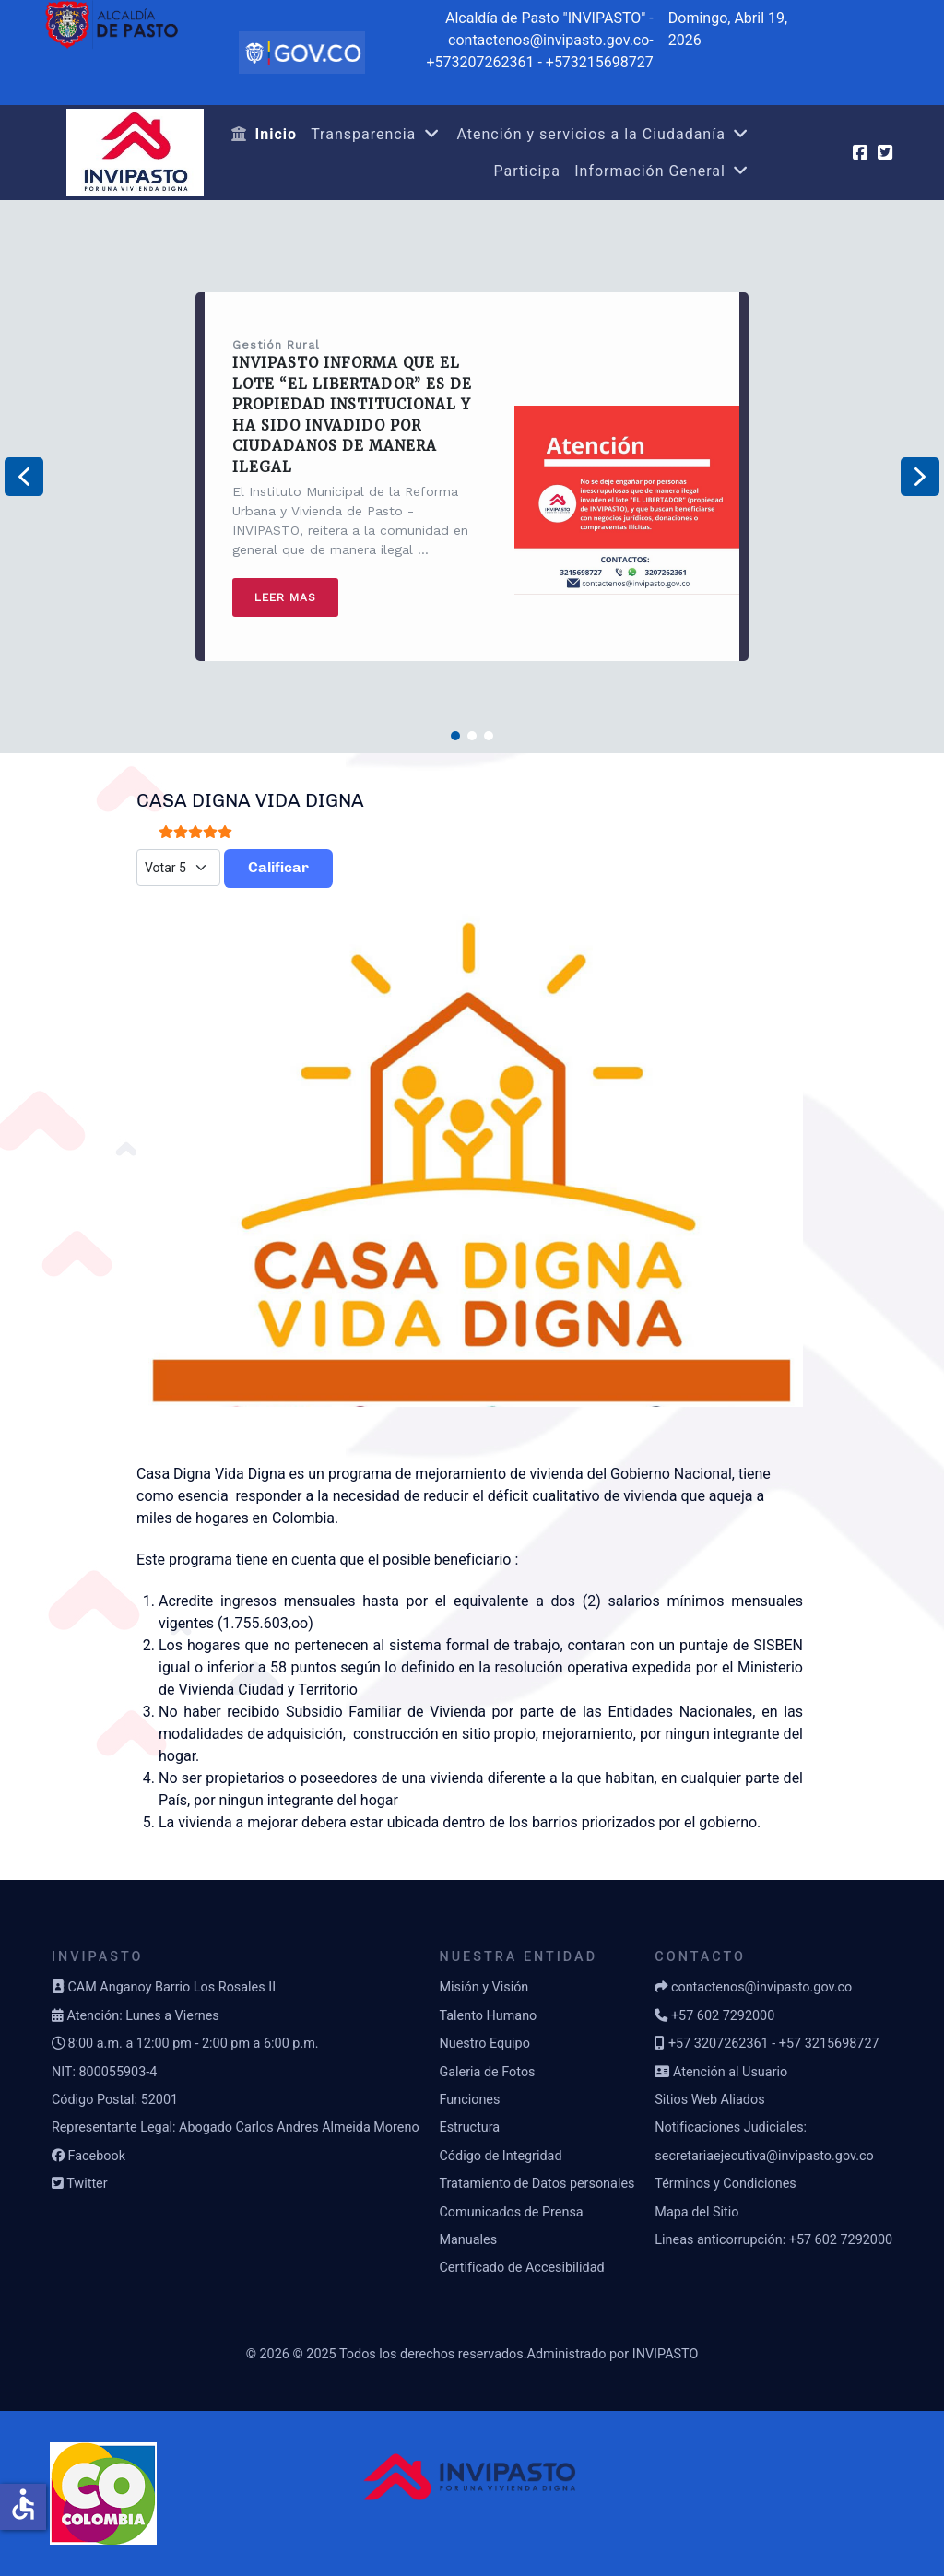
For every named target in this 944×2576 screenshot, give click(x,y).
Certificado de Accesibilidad (521, 2267)
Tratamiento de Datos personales (536, 2184)
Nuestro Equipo (484, 2043)
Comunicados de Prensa (511, 2212)
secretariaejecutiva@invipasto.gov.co (764, 2156)
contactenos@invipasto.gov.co (761, 1987)
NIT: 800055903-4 (104, 2072)
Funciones (469, 2100)
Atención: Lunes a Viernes (142, 2016)
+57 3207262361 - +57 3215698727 (773, 2043)
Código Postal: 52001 (115, 2100)
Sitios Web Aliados (709, 2100)
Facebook (96, 2156)
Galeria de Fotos (487, 2072)
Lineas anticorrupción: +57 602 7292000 (773, 2240)
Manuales (468, 2240)
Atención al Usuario (730, 2072)
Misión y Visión (483, 1987)
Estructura (469, 2127)
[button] (24, 476)
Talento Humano (488, 2016)
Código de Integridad (500, 2156)
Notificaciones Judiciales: (731, 2127)
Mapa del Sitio (696, 2212)
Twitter (86, 2184)
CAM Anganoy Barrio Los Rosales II (171, 1987)
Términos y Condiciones (725, 2184)
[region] (472, 476)
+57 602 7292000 (722, 2016)
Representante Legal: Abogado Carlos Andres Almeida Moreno (235, 2127)
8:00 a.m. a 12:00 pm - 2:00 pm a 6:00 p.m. (192, 2043)
